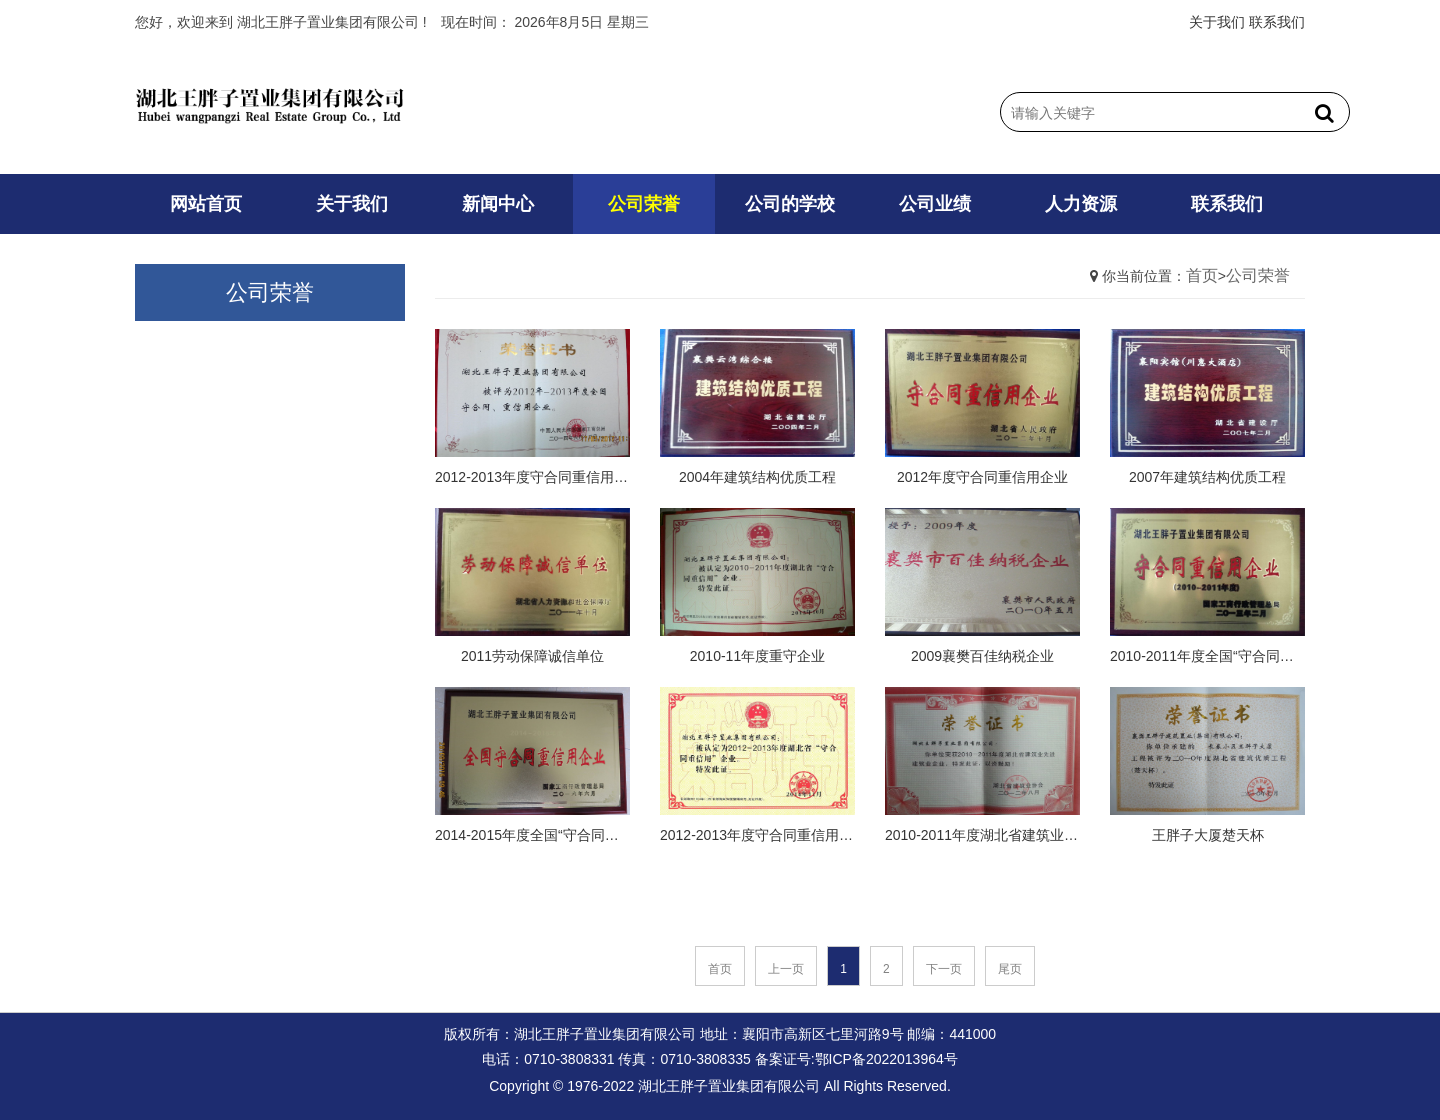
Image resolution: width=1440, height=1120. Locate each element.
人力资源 (1081, 204)
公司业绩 (935, 204)
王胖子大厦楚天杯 (1208, 835)
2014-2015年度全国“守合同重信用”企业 (532, 835)
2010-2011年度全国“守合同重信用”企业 (1207, 656)
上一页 (786, 969)
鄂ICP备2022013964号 (886, 1059)
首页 (1202, 275)
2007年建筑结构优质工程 (1207, 477)
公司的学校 (790, 204)
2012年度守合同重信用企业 (982, 477)
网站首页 (206, 204)
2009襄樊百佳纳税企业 (982, 656)
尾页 (1010, 969)
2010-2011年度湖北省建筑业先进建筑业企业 (982, 835)
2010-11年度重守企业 (757, 656)
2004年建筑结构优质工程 (757, 477)
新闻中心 (498, 204)
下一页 (944, 969)
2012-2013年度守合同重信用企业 (532, 477)
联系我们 (1277, 22)
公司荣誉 (644, 204)
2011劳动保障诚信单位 (532, 656)
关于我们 (1217, 22)
